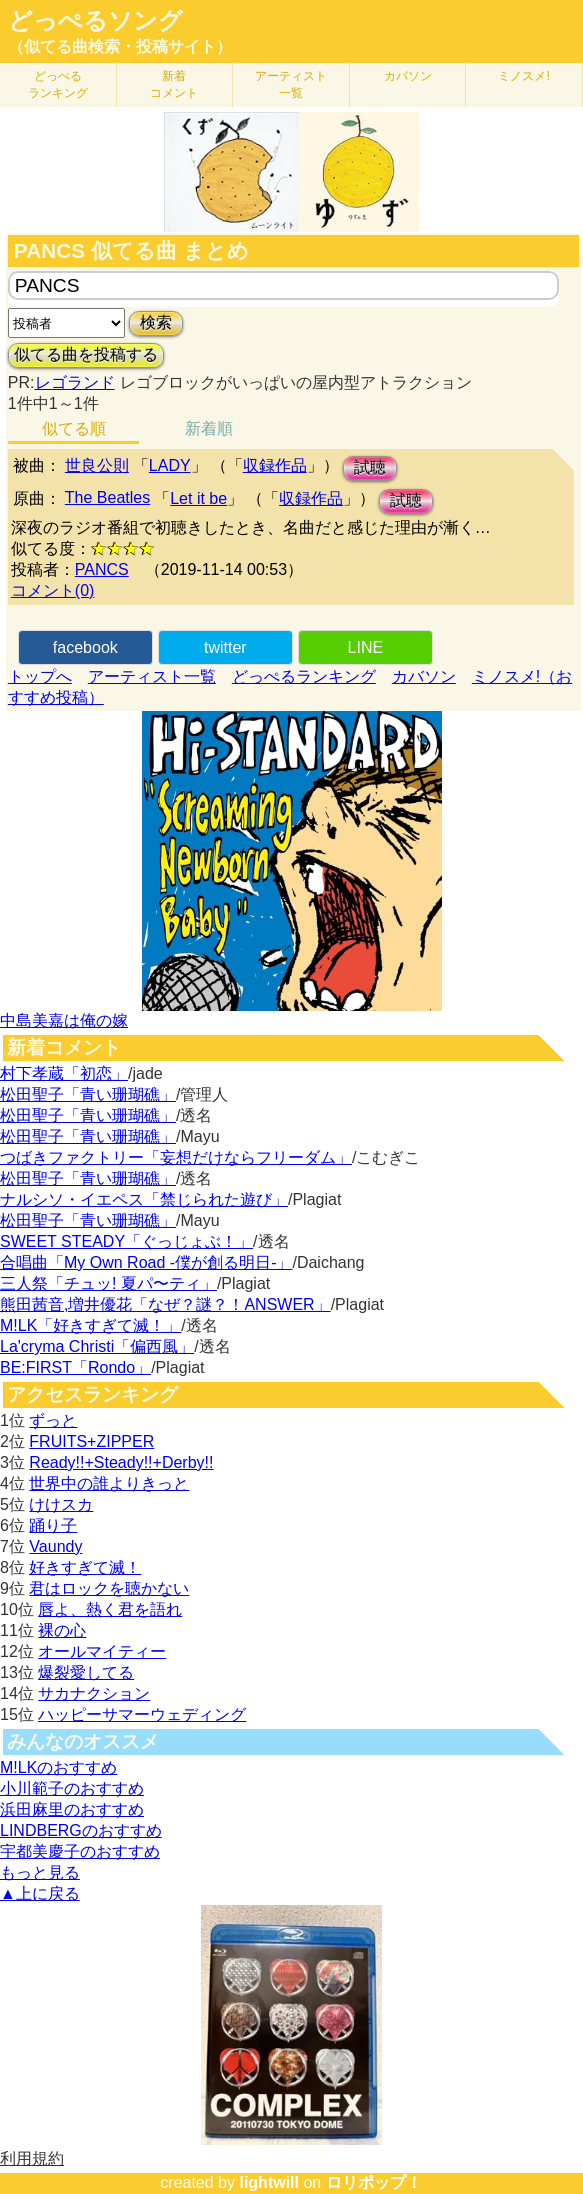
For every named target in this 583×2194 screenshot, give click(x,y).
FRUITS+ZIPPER (91, 1441)
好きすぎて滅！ (85, 1567)
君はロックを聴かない (109, 1588)
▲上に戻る (40, 1893)
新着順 (209, 428)
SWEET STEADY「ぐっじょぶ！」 (126, 1241)
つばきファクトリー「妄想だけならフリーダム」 (176, 1157)
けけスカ (61, 1504)
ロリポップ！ (374, 2182)
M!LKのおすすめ (58, 1767)
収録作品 (275, 465)
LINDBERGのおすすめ (81, 1830)
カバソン (408, 76)
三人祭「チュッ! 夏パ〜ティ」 (108, 1283)
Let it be (198, 498)
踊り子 (53, 1525)
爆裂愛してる (86, 1672)
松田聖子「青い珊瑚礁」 (88, 1094)
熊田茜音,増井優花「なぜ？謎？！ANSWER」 (165, 1304)
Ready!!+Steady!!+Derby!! (121, 1462)
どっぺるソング (95, 21)
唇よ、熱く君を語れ (110, 1609)
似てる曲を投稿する (86, 354)
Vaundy (55, 1546)
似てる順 (74, 428)
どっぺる (58, 84)
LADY (170, 465)
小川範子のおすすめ (72, 1788)
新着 (174, 84)
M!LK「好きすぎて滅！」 (90, 1325)
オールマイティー (102, 1651)
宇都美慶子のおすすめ (80, 1851)
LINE (366, 647)
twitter (225, 647)
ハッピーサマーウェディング (142, 1714)
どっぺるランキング (304, 676)
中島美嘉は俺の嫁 (64, 1020)
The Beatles (107, 497)
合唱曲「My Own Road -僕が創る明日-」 (146, 1262)
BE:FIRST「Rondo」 (75, 1367)
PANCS (102, 569)
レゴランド (75, 382)
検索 (156, 322)
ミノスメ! (523, 76)
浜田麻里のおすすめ (72, 1809)
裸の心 (62, 1630)
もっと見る (40, 1872)
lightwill (269, 2182)
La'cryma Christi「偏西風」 (97, 1346)
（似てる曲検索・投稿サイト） (120, 46)
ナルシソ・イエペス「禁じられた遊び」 (144, 1199)
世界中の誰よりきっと (109, 1483)
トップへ (40, 676)
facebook (85, 647)
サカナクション (94, 1693)
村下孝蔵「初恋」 (64, 1073)
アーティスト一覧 (152, 676)
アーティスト (291, 84)
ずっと (53, 1420)
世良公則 (97, 465)
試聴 (370, 467)
